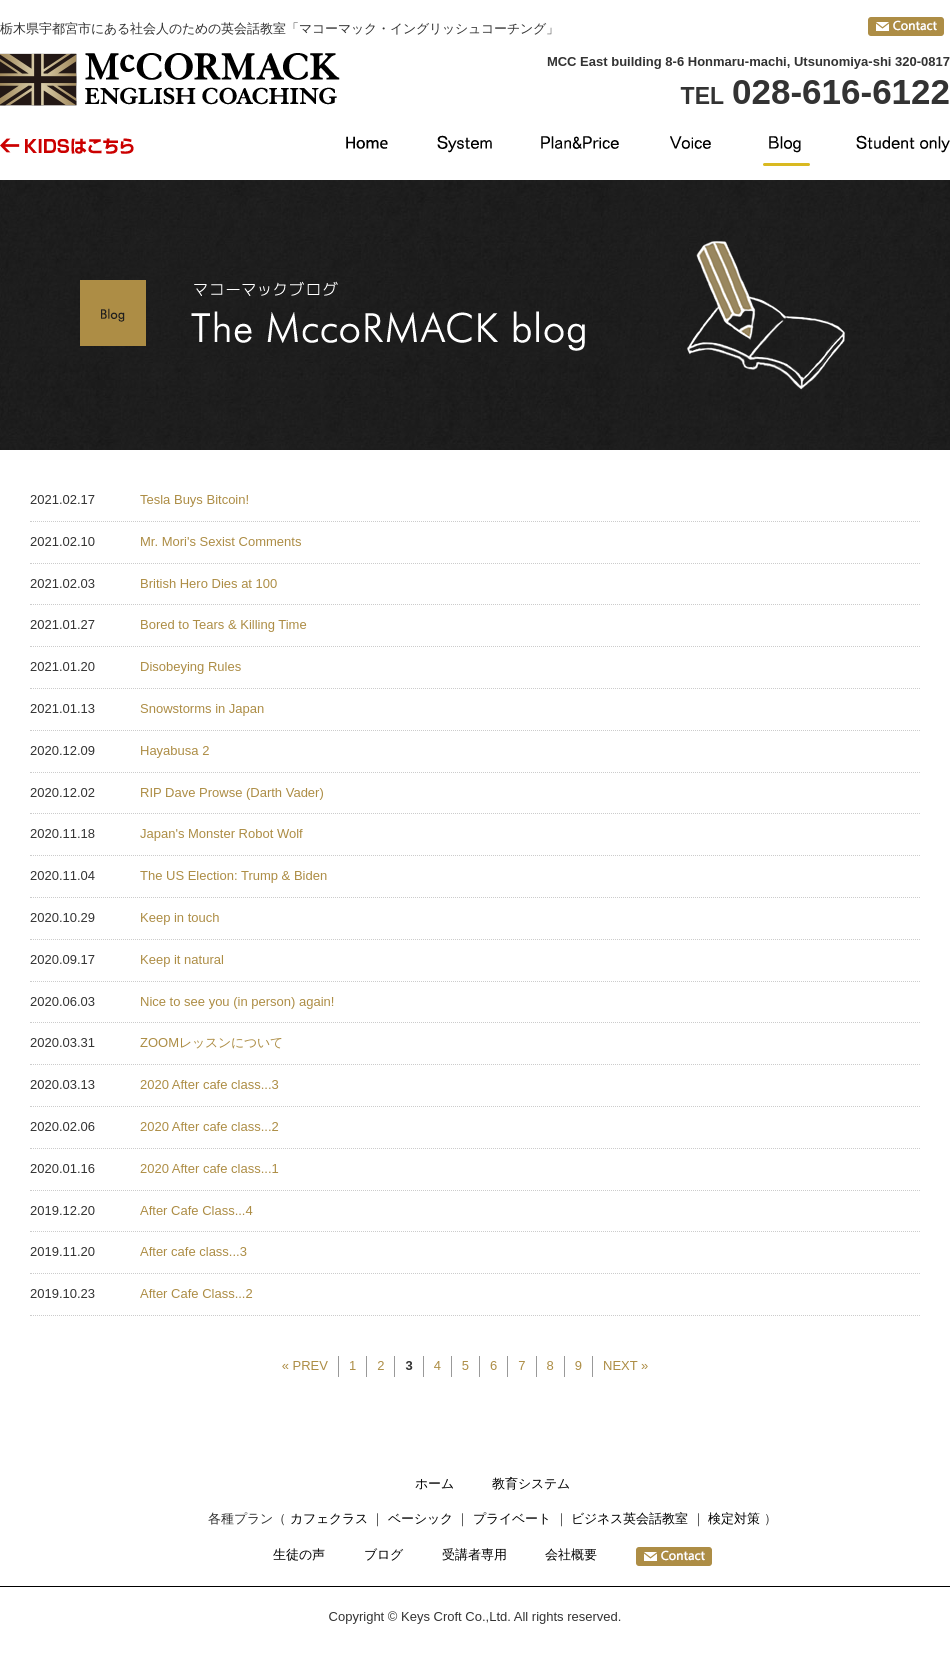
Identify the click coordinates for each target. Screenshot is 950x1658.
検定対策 (734, 1518)
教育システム (531, 1483)
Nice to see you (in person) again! (237, 1001)
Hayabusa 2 (174, 750)
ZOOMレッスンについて (211, 1042)
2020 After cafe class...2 (209, 1126)
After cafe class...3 (193, 1251)
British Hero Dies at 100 (208, 583)
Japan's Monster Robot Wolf (221, 833)
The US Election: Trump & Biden (233, 875)
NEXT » (625, 1365)
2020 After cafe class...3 (209, 1084)
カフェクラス (329, 1518)
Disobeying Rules (190, 666)
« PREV (305, 1365)
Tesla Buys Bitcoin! (194, 499)
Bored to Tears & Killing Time (223, 624)
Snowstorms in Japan (202, 708)
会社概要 (571, 1554)
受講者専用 (474, 1554)
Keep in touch (180, 917)
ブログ (383, 1554)
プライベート (512, 1518)
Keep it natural (182, 959)
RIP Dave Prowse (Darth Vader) (232, 792)
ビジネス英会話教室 (629, 1518)
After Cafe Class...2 (196, 1293)
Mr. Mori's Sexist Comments (220, 541)
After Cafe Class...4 (196, 1210)
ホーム (434, 1483)
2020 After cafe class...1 (209, 1168)
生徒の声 (299, 1554)
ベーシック (420, 1518)
